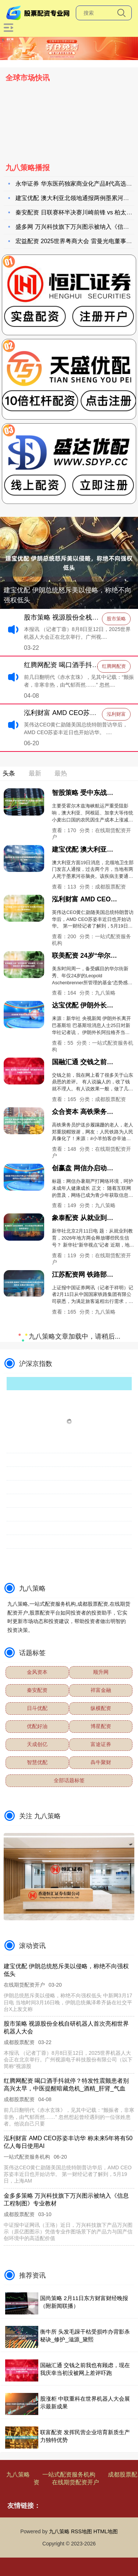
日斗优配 (37, 1708)
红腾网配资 (114, 666)
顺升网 (101, 1672)
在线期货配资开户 (75, 2482)
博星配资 (101, 1726)
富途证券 (101, 1744)
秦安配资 (37, 1690)
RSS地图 (81, 2531)
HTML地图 (105, 2531)
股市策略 (116, 618)
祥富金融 (101, 1690)
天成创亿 (37, 1744)
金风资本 (37, 1672)
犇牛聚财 (101, 1762)
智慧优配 (37, 1762)
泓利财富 (116, 714)
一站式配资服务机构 (68, 2474)
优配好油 (37, 1726)
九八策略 (18, 2474)
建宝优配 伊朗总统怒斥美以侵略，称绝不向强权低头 (67, 595)
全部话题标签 (69, 1780)
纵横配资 (101, 1708)
